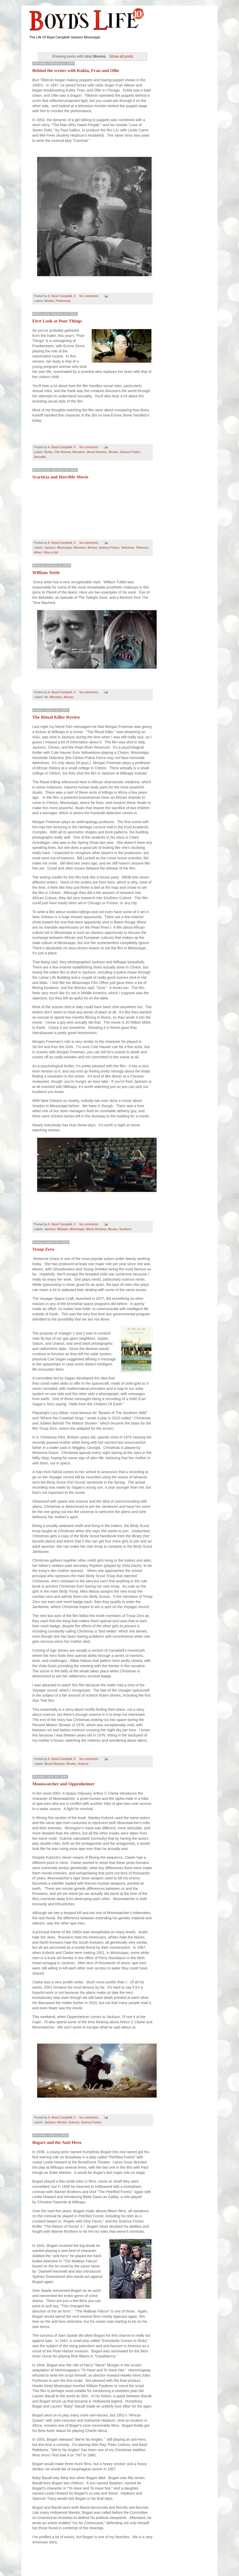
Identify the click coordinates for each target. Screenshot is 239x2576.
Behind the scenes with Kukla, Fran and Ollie (75, 70)
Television (127, 547)
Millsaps (62, 1229)
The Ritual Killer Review (56, 717)
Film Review (63, 452)
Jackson (49, 547)
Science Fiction (130, 452)
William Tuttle (46, 572)
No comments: (89, 296)
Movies (49, 300)
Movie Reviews (97, 452)
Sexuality (40, 456)
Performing (63, 300)
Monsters (78, 452)
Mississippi (64, 547)
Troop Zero (43, 1249)
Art (46, 697)
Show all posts (121, 56)
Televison (142, 547)
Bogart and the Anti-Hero (56, 2142)
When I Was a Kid (46, 552)
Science (83, 1763)
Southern (125, 1229)
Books (48, 452)
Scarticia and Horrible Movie (60, 476)
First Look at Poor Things (57, 320)
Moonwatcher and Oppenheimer (63, 1783)
